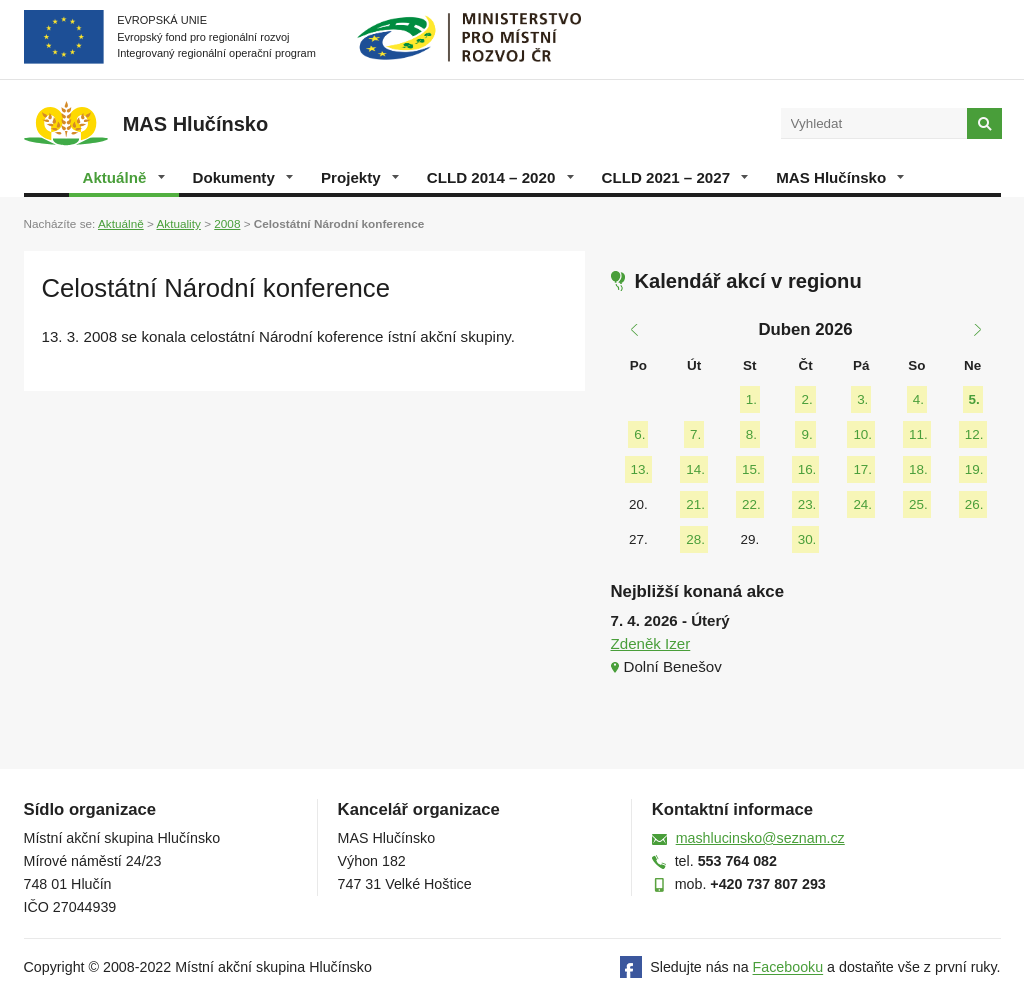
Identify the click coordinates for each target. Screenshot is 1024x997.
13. (640, 469)
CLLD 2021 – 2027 (675, 177)
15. (751, 469)
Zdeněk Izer (651, 643)
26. (974, 504)
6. (639, 434)
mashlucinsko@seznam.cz (760, 838)
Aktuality (178, 223)
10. (862, 434)
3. (862, 399)
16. (807, 469)
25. (918, 504)
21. (695, 504)
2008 (227, 223)
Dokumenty (243, 177)
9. (806, 434)
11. (918, 434)
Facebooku (788, 968)
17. (862, 469)
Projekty (360, 177)
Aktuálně (124, 177)
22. (751, 504)
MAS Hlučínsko (840, 177)
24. (862, 504)
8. (751, 434)
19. (974, 469)
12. (974, 434)
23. (807, 504)
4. (918, 399)
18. (918, 469)
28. (695, 539)
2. (806, 399)
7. (695, 434)
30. (807, 539)
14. (695, 469)
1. (751, 399)
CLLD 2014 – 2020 (500, 177)
